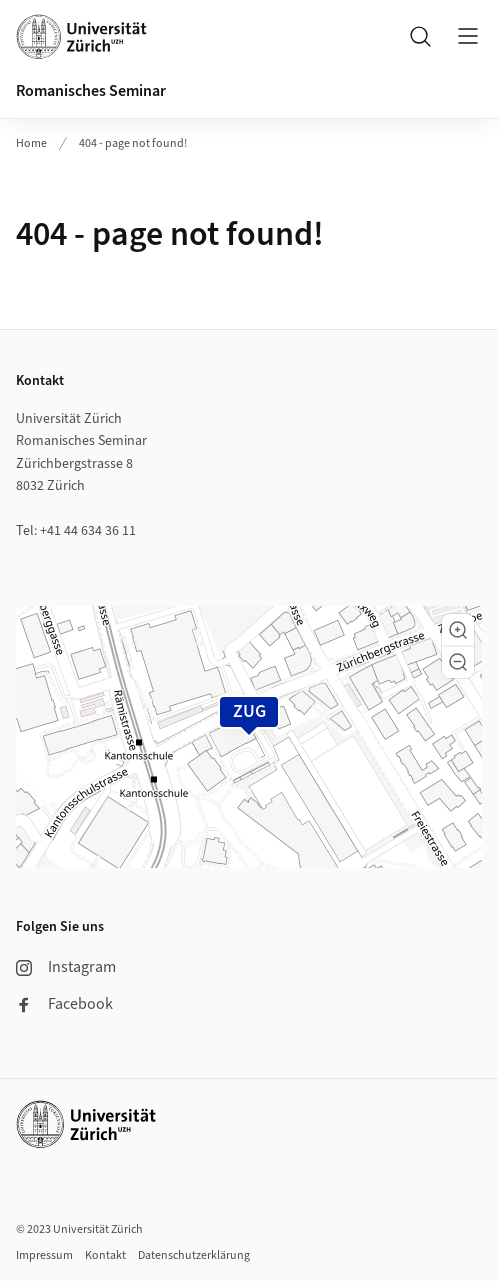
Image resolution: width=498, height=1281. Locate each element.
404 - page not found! (133, 143)
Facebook (64, 1004)
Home (31, 143)
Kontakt (105, 1255)
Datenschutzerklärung (194, 1255)
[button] (458, 630)
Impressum (44, 1255)
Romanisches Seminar (91, 91)
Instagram (66, 967)
